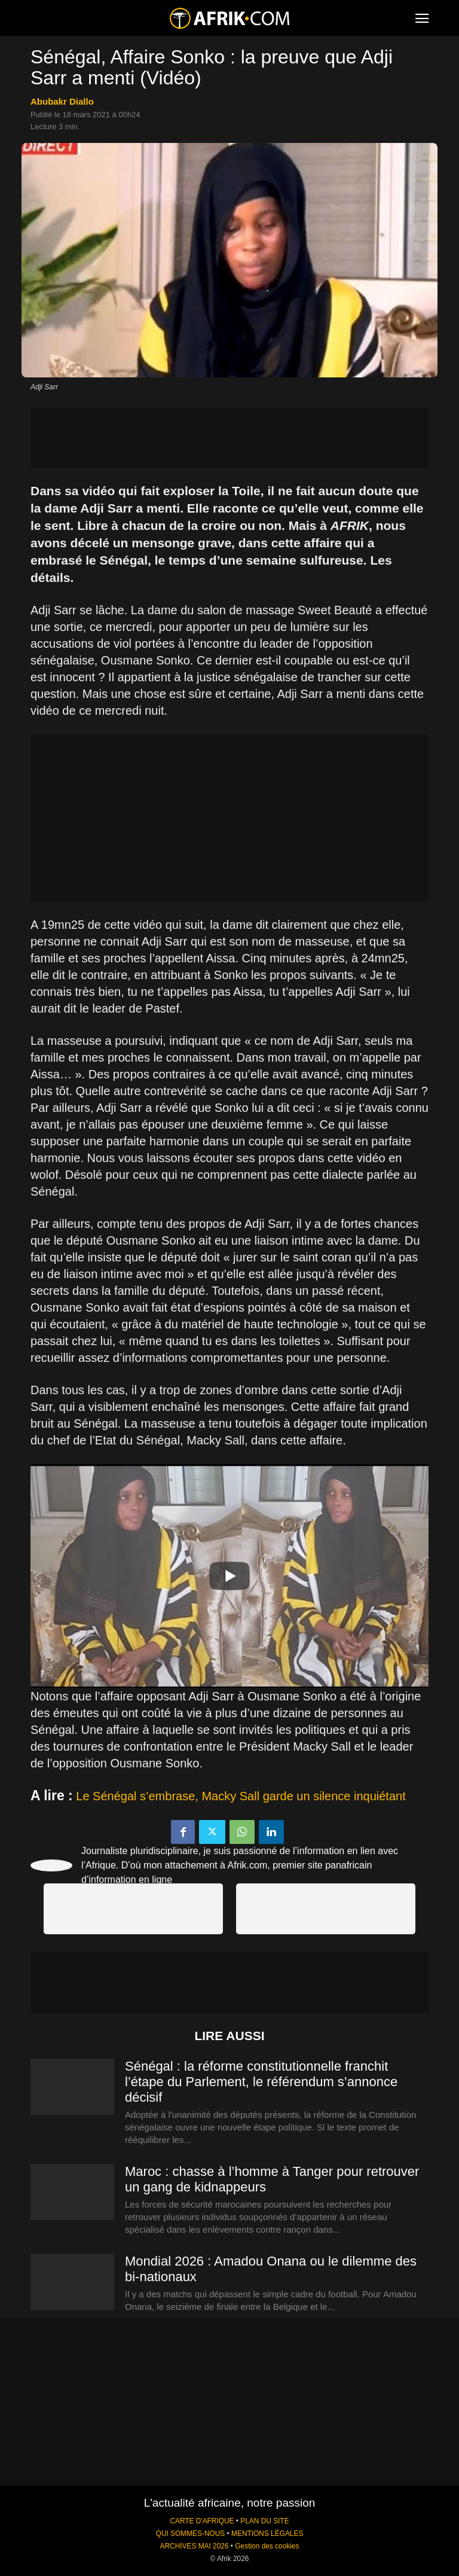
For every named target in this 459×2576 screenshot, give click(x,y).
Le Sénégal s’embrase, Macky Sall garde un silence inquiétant (240, 1796)
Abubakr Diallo (62, 101)
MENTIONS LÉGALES (267, 2533)
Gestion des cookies (267, 2546)
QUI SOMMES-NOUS (190, 2533)
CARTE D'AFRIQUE (202, 2521)
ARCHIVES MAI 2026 (194, 2546)
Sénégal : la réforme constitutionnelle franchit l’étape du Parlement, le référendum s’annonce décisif (261, 2082)
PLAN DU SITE (264, 2521)
